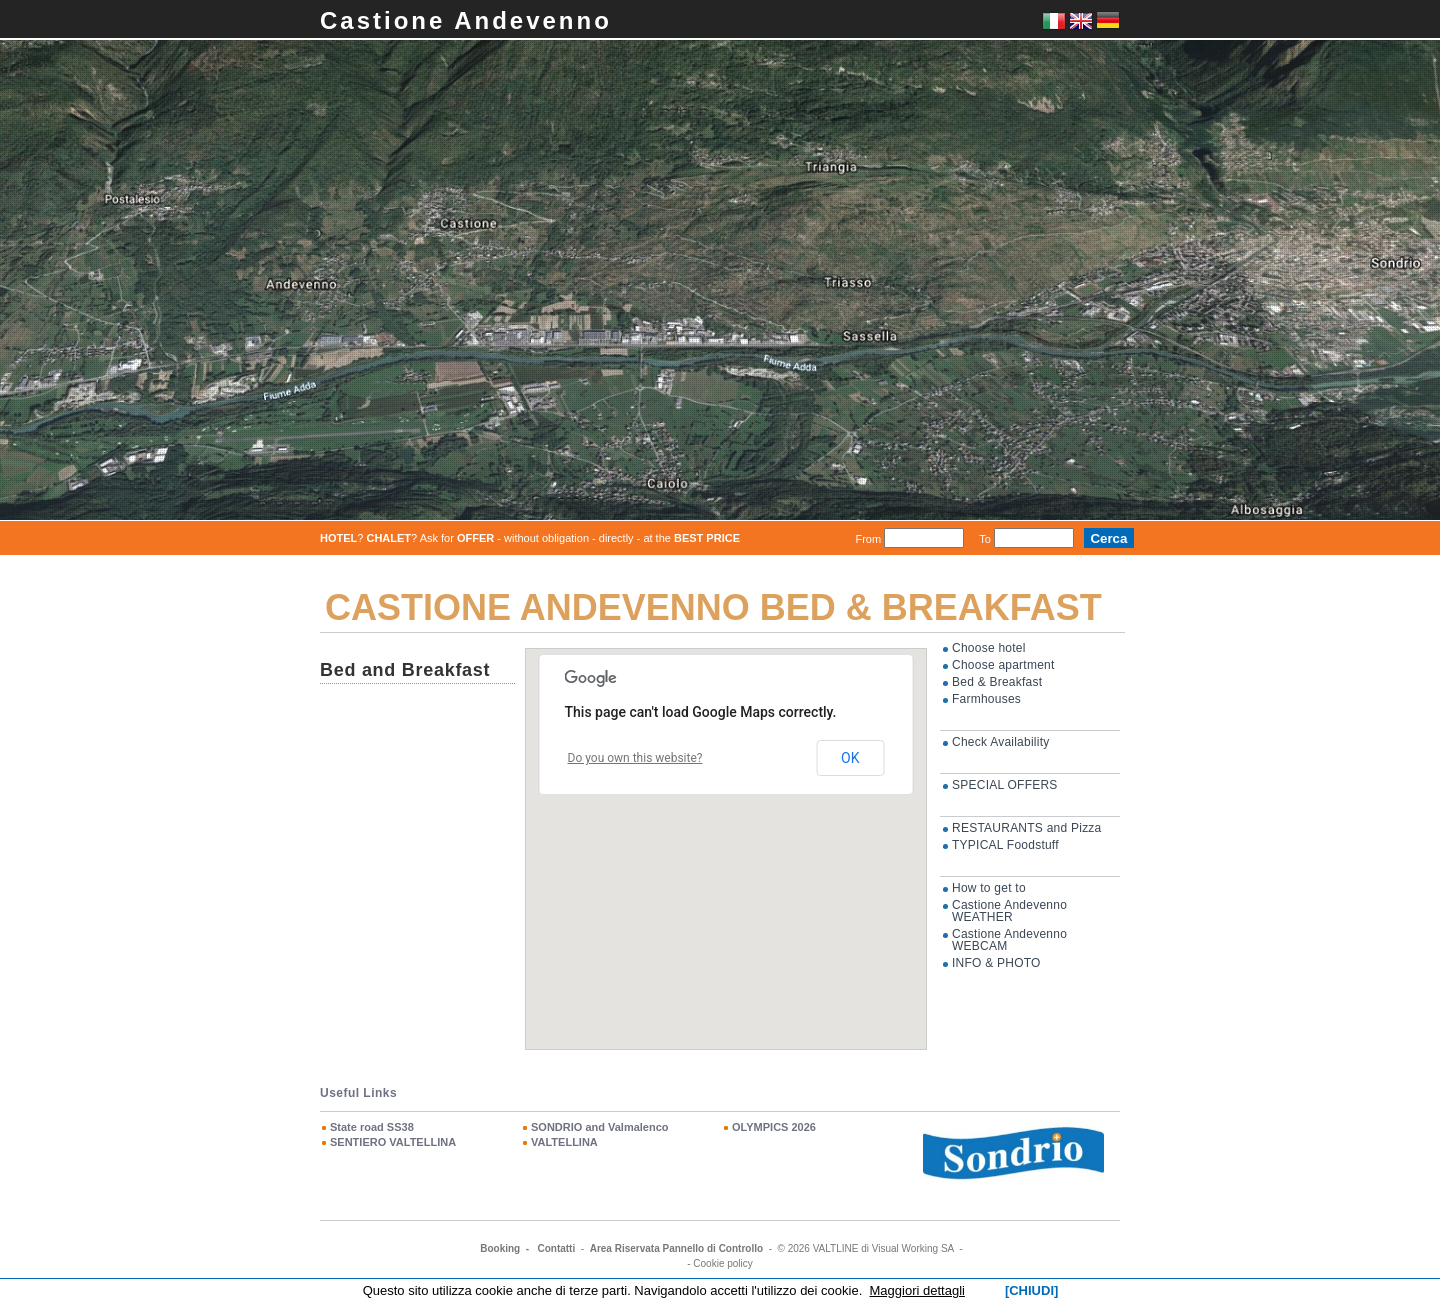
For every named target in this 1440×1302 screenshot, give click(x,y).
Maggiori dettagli (917, 1290)
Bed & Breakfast (997, 682)
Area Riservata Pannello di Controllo (676, 1248)
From (868, 539)
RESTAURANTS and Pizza (1027, 828)
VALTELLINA (564, 1142)
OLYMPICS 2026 (774, 1127)
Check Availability (1000, 742)
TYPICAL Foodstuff (1005, 845)
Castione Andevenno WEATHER (1009, 911)
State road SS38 (372, 1127)
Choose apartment (1003, 665)
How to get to (989, 888)
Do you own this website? (635, 758)
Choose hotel (989, 648)
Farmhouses (986, 699)
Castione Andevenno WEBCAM (1009, 940)
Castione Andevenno (466, 20)
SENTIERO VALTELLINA (393, 1142)
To (985, 539)
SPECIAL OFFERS (1005, 785)
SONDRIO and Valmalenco (600, 1127)
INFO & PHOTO (996, 963)
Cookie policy (722, 1263)
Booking (500, 1248)
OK (850, 758)
